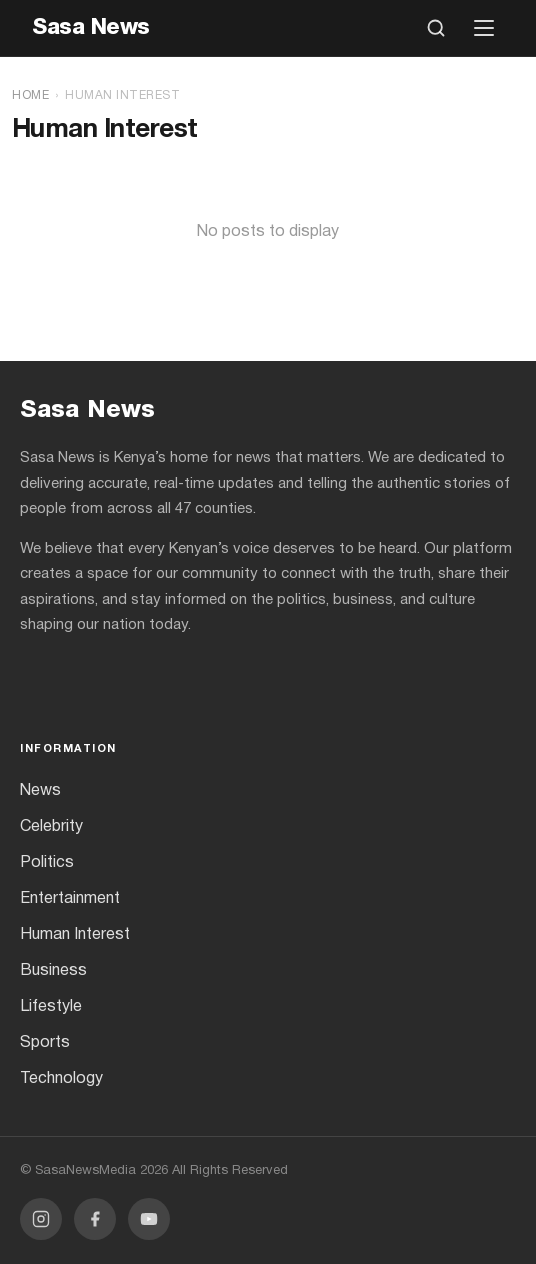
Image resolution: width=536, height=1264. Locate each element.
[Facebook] (95, 1219)
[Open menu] (484, 28)
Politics (47, 863)
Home (30, 95)
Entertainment (70, 899)
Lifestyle (51, 1007)
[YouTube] (149, 1219)
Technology (61, 1079)
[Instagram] (41, 1219)
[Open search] (436, 28)
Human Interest (75, 935)
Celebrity (51, 827)
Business (53, 971)
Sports (45, 1043)
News (40, 791)
